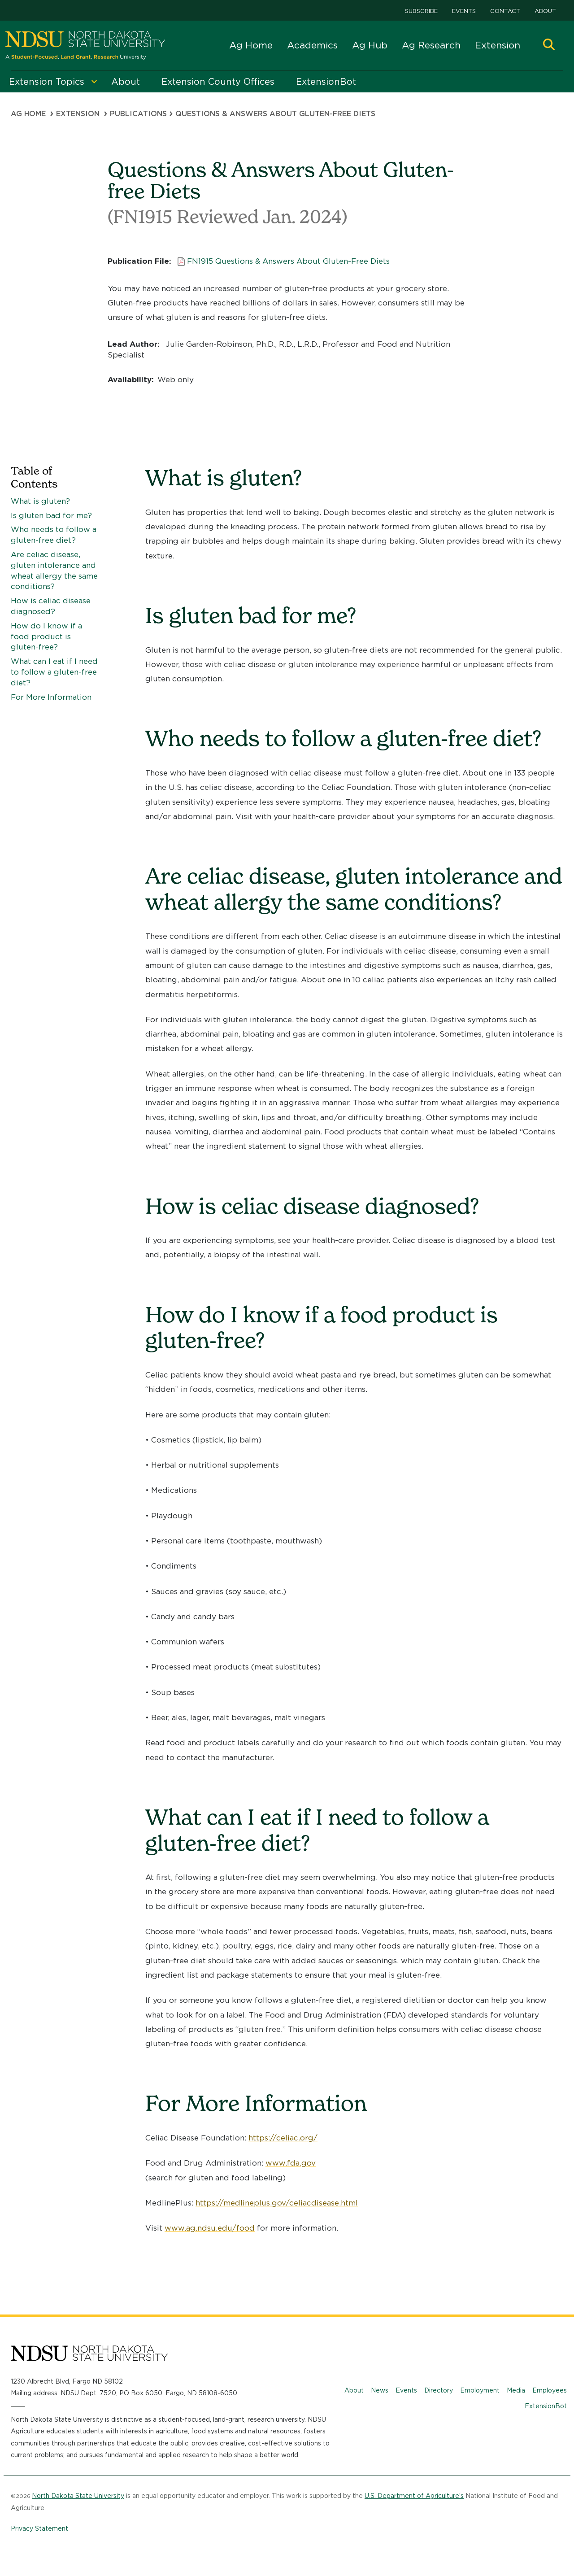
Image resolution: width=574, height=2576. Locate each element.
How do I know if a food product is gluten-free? (46, 636)
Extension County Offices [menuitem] (217, 81)
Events (464, 11)
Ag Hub (369, 45)
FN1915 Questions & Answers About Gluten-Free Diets (288, 261)
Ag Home (251, 45)
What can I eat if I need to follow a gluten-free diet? (54, 672)
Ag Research (431, 45)
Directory (438, 2390)
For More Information (51, 697)
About (545, 11)
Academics (312, 45)
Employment (480, 2390)
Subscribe (421, 11)
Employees (549, 2390)
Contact (505, 11)
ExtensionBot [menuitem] (326, 81)
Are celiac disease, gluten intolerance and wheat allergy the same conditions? (54, 570)
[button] (549, 45)
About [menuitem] (125, 81)
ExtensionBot (546, 2406)
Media (516, 2390)
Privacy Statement (39, 2528)
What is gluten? (40, 501)
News (379, 2390)
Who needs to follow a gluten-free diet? (53, 535)
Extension (497, 45)
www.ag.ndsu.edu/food (210, 2227)
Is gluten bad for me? (51, 515)
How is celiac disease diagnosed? (51, 606)
